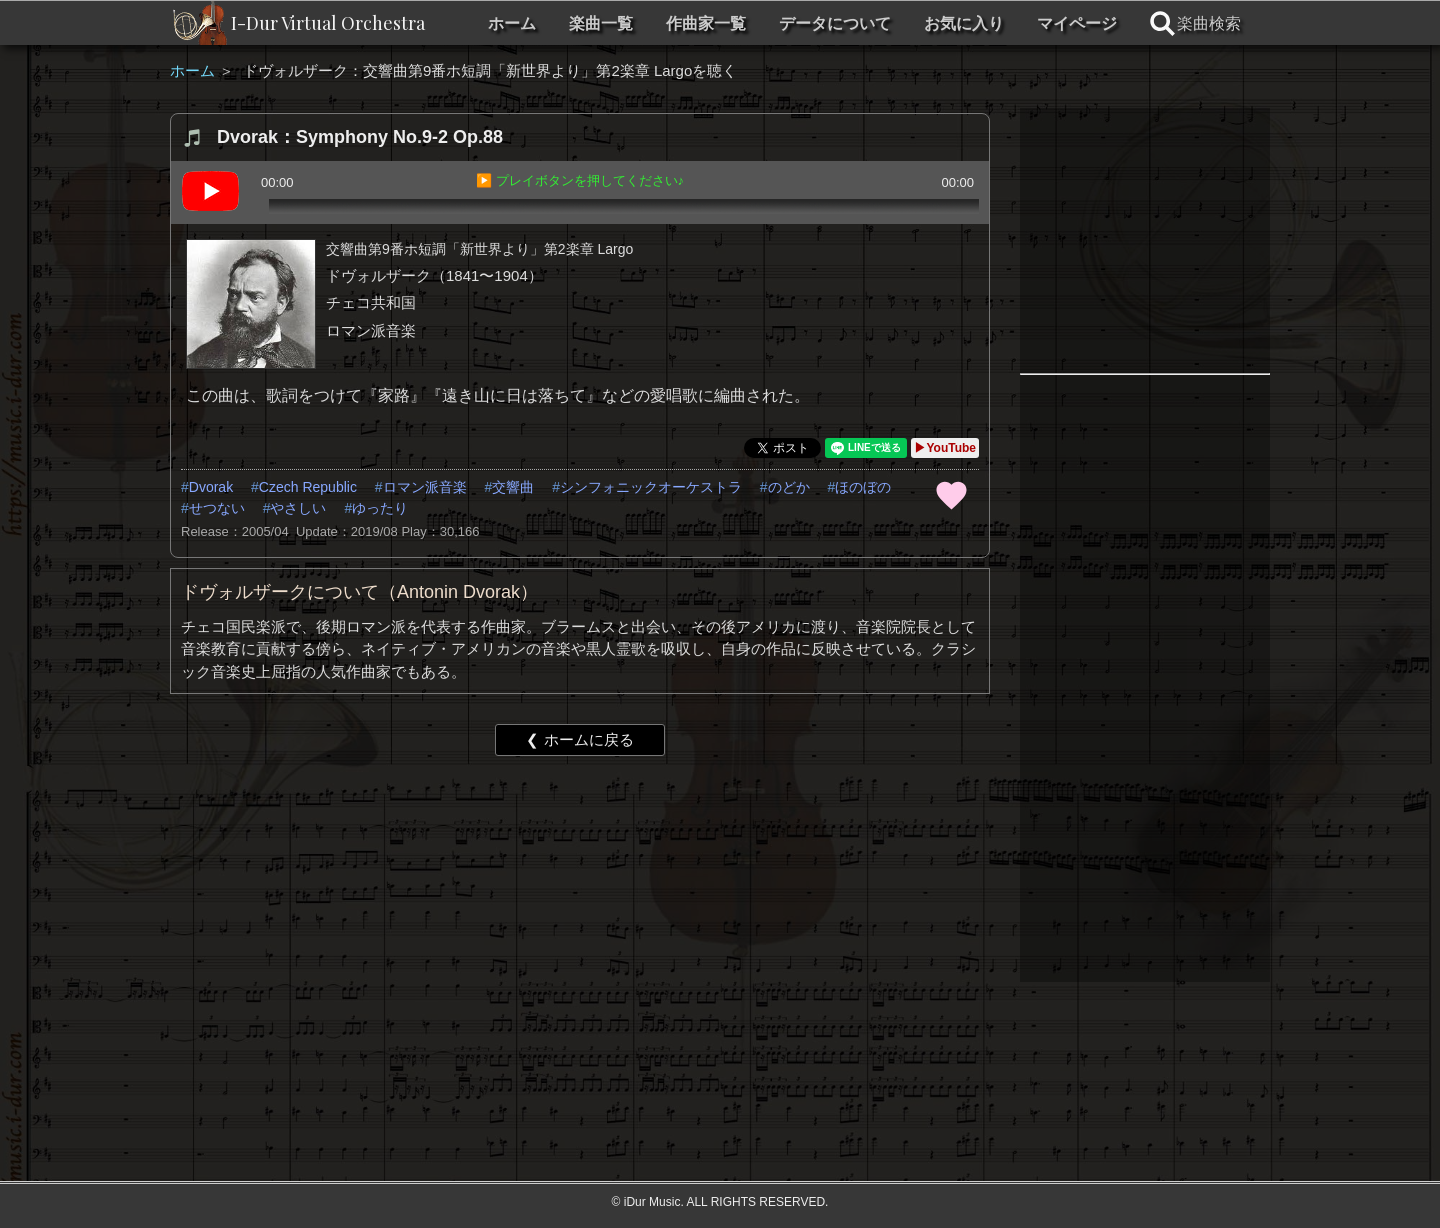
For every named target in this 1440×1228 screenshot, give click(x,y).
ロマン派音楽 (425, 487)
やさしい (298, 508)
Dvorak (211, 487)
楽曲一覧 (601, 23)
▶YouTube (945, 448)
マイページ (1077, 23)
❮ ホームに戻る (579, 739)
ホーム (512, 23)
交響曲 (513, 487)
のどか (789, 487)
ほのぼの (863, 487)
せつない (217, 508)
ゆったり (380, 508)
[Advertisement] (580, 926)
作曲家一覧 (706, 23)
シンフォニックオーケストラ (651, 487)
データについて (835, 23)
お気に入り (964, 23)
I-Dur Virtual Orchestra (328, 23)
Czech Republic (308, 487)
